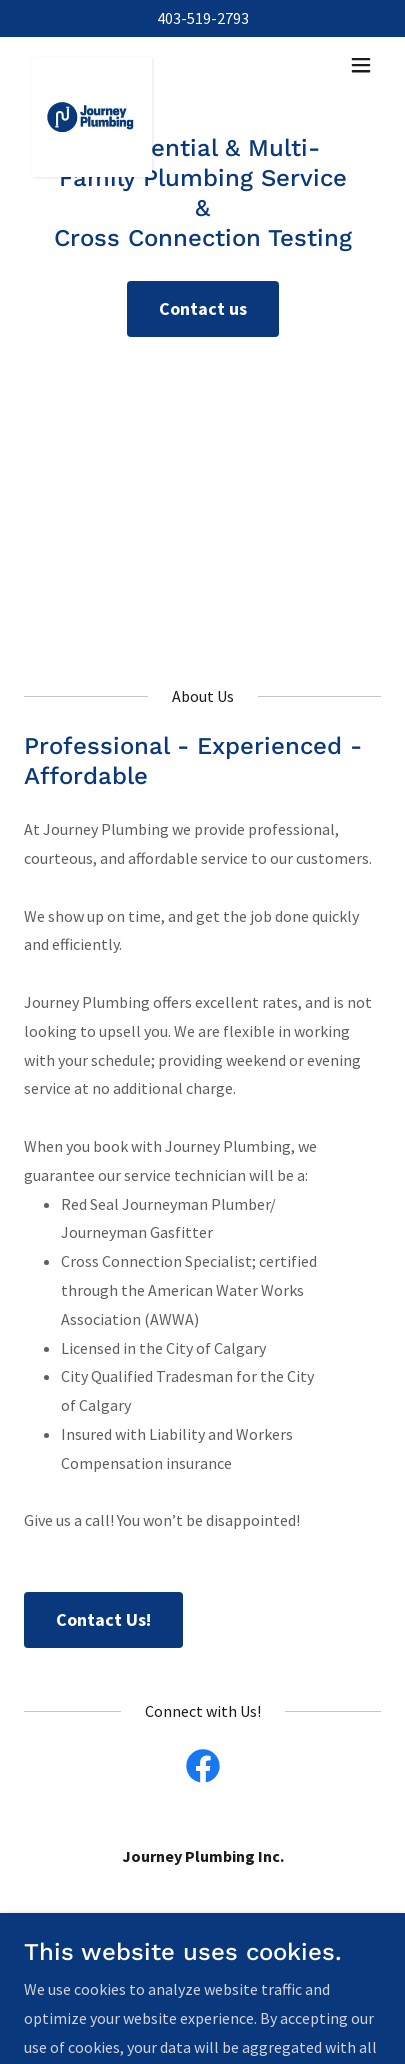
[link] (92, 65)
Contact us (203, 308)
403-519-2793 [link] (203, 18)
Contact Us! (103, 1619)
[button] (361, 65)
